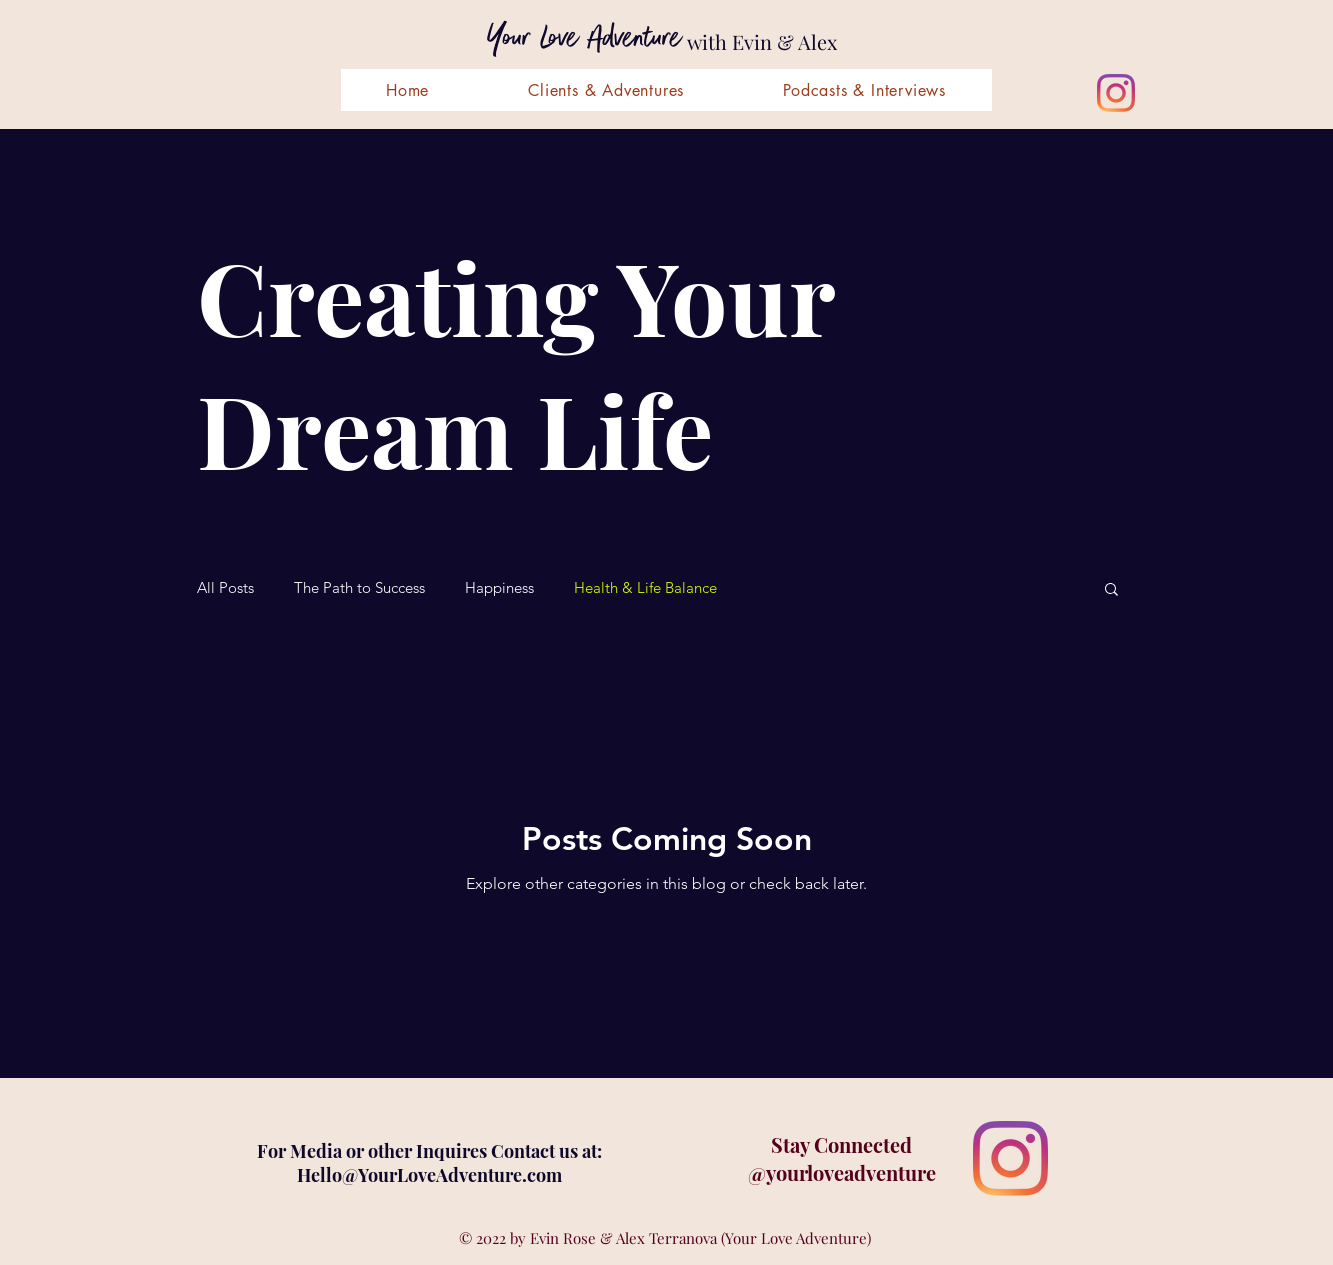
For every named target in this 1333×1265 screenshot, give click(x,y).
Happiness (499, 588)
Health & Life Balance (645, 588)
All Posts (225, 588)
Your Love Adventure (584, 38)
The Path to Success (359, 588)
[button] (1111, 590)
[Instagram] (1116, 93)
